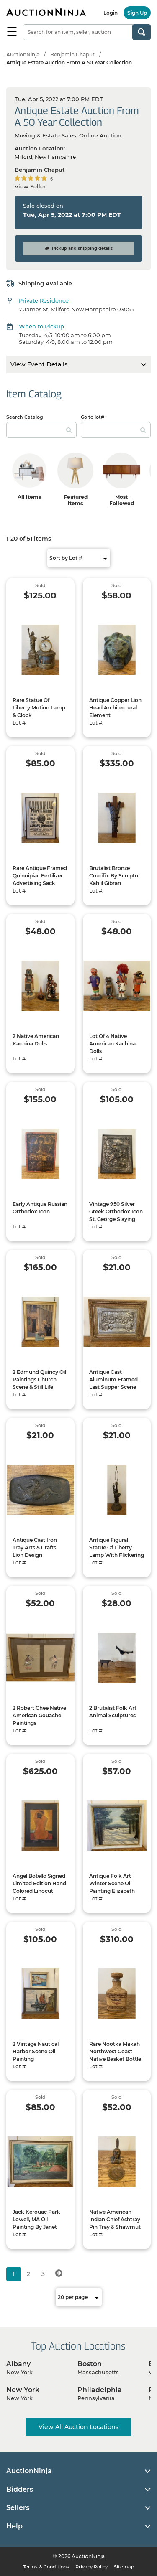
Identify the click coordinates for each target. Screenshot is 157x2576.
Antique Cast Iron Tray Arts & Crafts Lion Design (35, 1547)
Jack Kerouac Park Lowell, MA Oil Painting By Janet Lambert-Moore (36, 2223)
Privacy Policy (91, 2567)
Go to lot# (92, 417)
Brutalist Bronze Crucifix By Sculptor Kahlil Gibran (114, 875)
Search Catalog (24, 417)
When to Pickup (41, 326)
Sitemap (124, 2567)
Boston (89, 2364)
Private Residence (44, 300)
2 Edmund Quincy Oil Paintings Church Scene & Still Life (39, 1379)
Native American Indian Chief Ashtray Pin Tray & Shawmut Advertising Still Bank (116, 2223)
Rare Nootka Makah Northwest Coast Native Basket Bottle (115, 2051)
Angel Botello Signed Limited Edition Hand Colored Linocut (39, 1883)
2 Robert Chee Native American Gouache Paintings (39, 1715)
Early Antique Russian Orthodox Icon (40, 1208)
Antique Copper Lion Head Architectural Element (115, 707)
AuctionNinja (22, 54)
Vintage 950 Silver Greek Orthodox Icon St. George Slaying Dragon (116, 1215)
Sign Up (137, 13)
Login (110, 13)
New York (22, 2390)
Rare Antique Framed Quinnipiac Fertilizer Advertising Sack (40, 875)
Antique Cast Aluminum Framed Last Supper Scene (113, 1379)
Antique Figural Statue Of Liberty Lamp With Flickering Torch (116, 1551)
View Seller (30, 186)
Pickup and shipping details (79, 248)
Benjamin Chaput (72, 54)
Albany (18, 2364)
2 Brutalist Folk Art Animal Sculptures (112, 1712)
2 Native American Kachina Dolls (36, 1040)
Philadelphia (99, 2390)
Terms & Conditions (46, 2567)
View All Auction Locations (78, 2427)
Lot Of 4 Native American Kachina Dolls (112, 1043)
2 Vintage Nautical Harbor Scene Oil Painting (36, 2051)
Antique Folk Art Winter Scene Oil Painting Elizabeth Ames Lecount (112, 1887)
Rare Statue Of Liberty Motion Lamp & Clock (39, 707)
